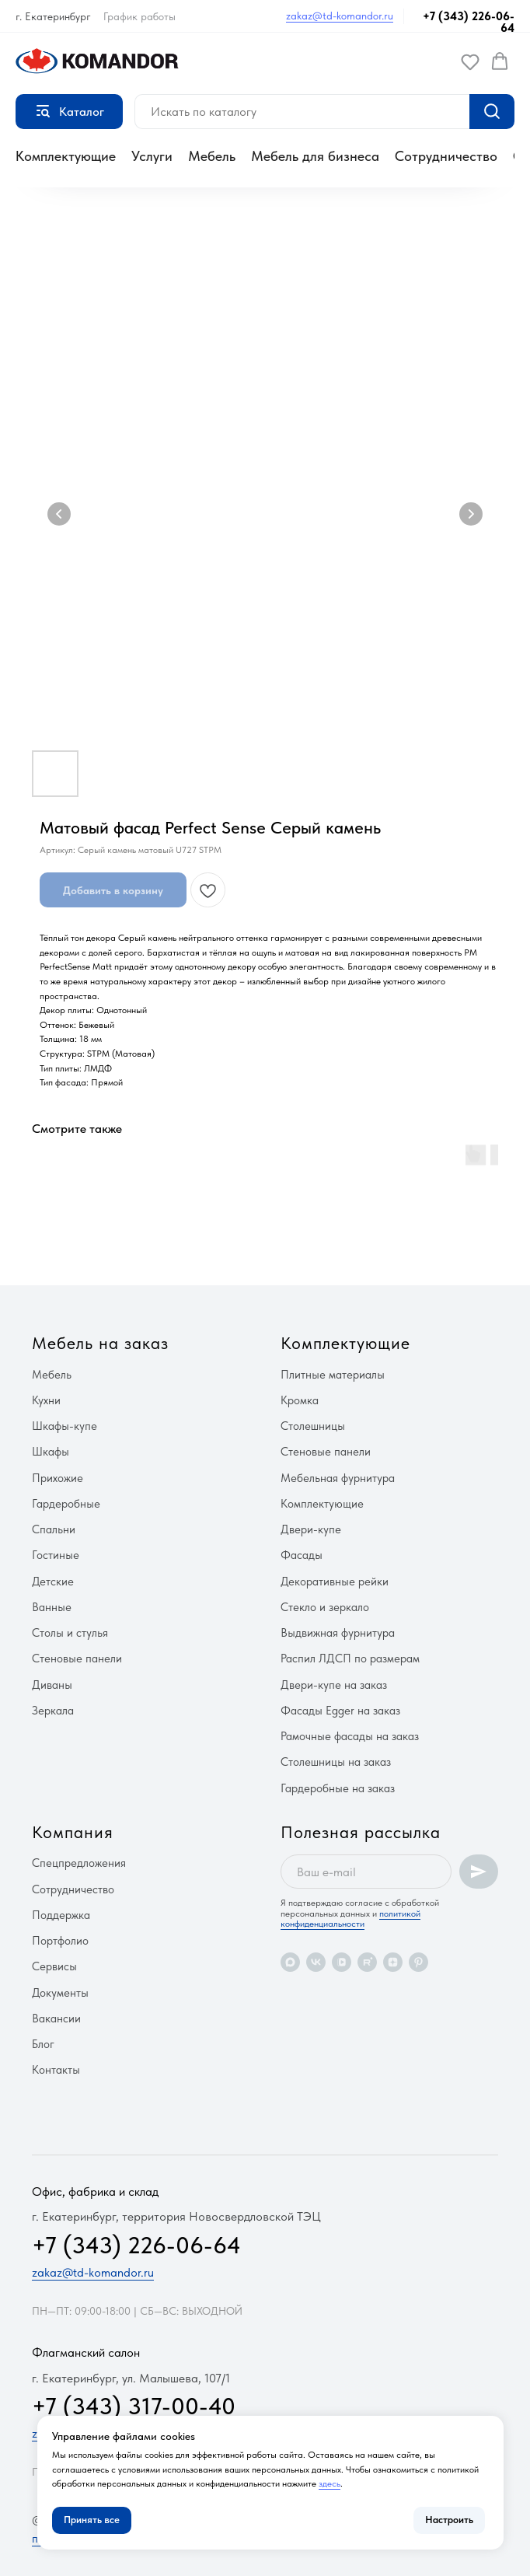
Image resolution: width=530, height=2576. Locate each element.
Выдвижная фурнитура (338, 1633)
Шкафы (50, 1452)
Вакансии (56, 2018)
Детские (53, 1582)
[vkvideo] (341, 1962)
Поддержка (61, 1915)
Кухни (46, 1400)
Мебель (211, 156)
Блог (43, 2044)
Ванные (51, 1607)
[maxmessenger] (290, 1962)
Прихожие (57, 1478)
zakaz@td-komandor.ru (339, 15)
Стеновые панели (77, 1658)
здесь (329, 2483)
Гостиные (55, 1555)
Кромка (300, 1400)
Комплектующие (66, 156)
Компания (72, 1832)
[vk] (316, 1962)
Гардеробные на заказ (338, 1788)
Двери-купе (311, 1529)
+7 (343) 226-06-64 (468, 22)
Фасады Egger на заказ (340, 1711)
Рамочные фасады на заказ (350, 1736)
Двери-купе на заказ (334, 1685)
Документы (60, 1993)
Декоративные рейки (335, 1582)
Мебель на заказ (100, 1343)
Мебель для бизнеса (315, 156)
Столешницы (313, 1426)
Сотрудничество (446, 156)
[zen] (393, 1962)
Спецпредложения (79, 1863)
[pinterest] (418, 1962)
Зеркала (53, 1711)
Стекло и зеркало (325, 1607)
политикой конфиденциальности (350, 1918)
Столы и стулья (70, 1633)
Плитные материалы (333, 1375)
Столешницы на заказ (336, 1762)
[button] (470, 61)
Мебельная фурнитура (338, 1478)
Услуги (152, 156)
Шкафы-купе (64, 1426)
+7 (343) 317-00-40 (133, 2406)
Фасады (302, 1555)
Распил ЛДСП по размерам (350, 1658)
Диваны (52, 1685)
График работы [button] (139, 16)
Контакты (56, 2070)
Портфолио (60, 1941)
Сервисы (54, 1966)
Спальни (53, 1529)
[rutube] (367, 1962)
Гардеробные (66, 1504)
